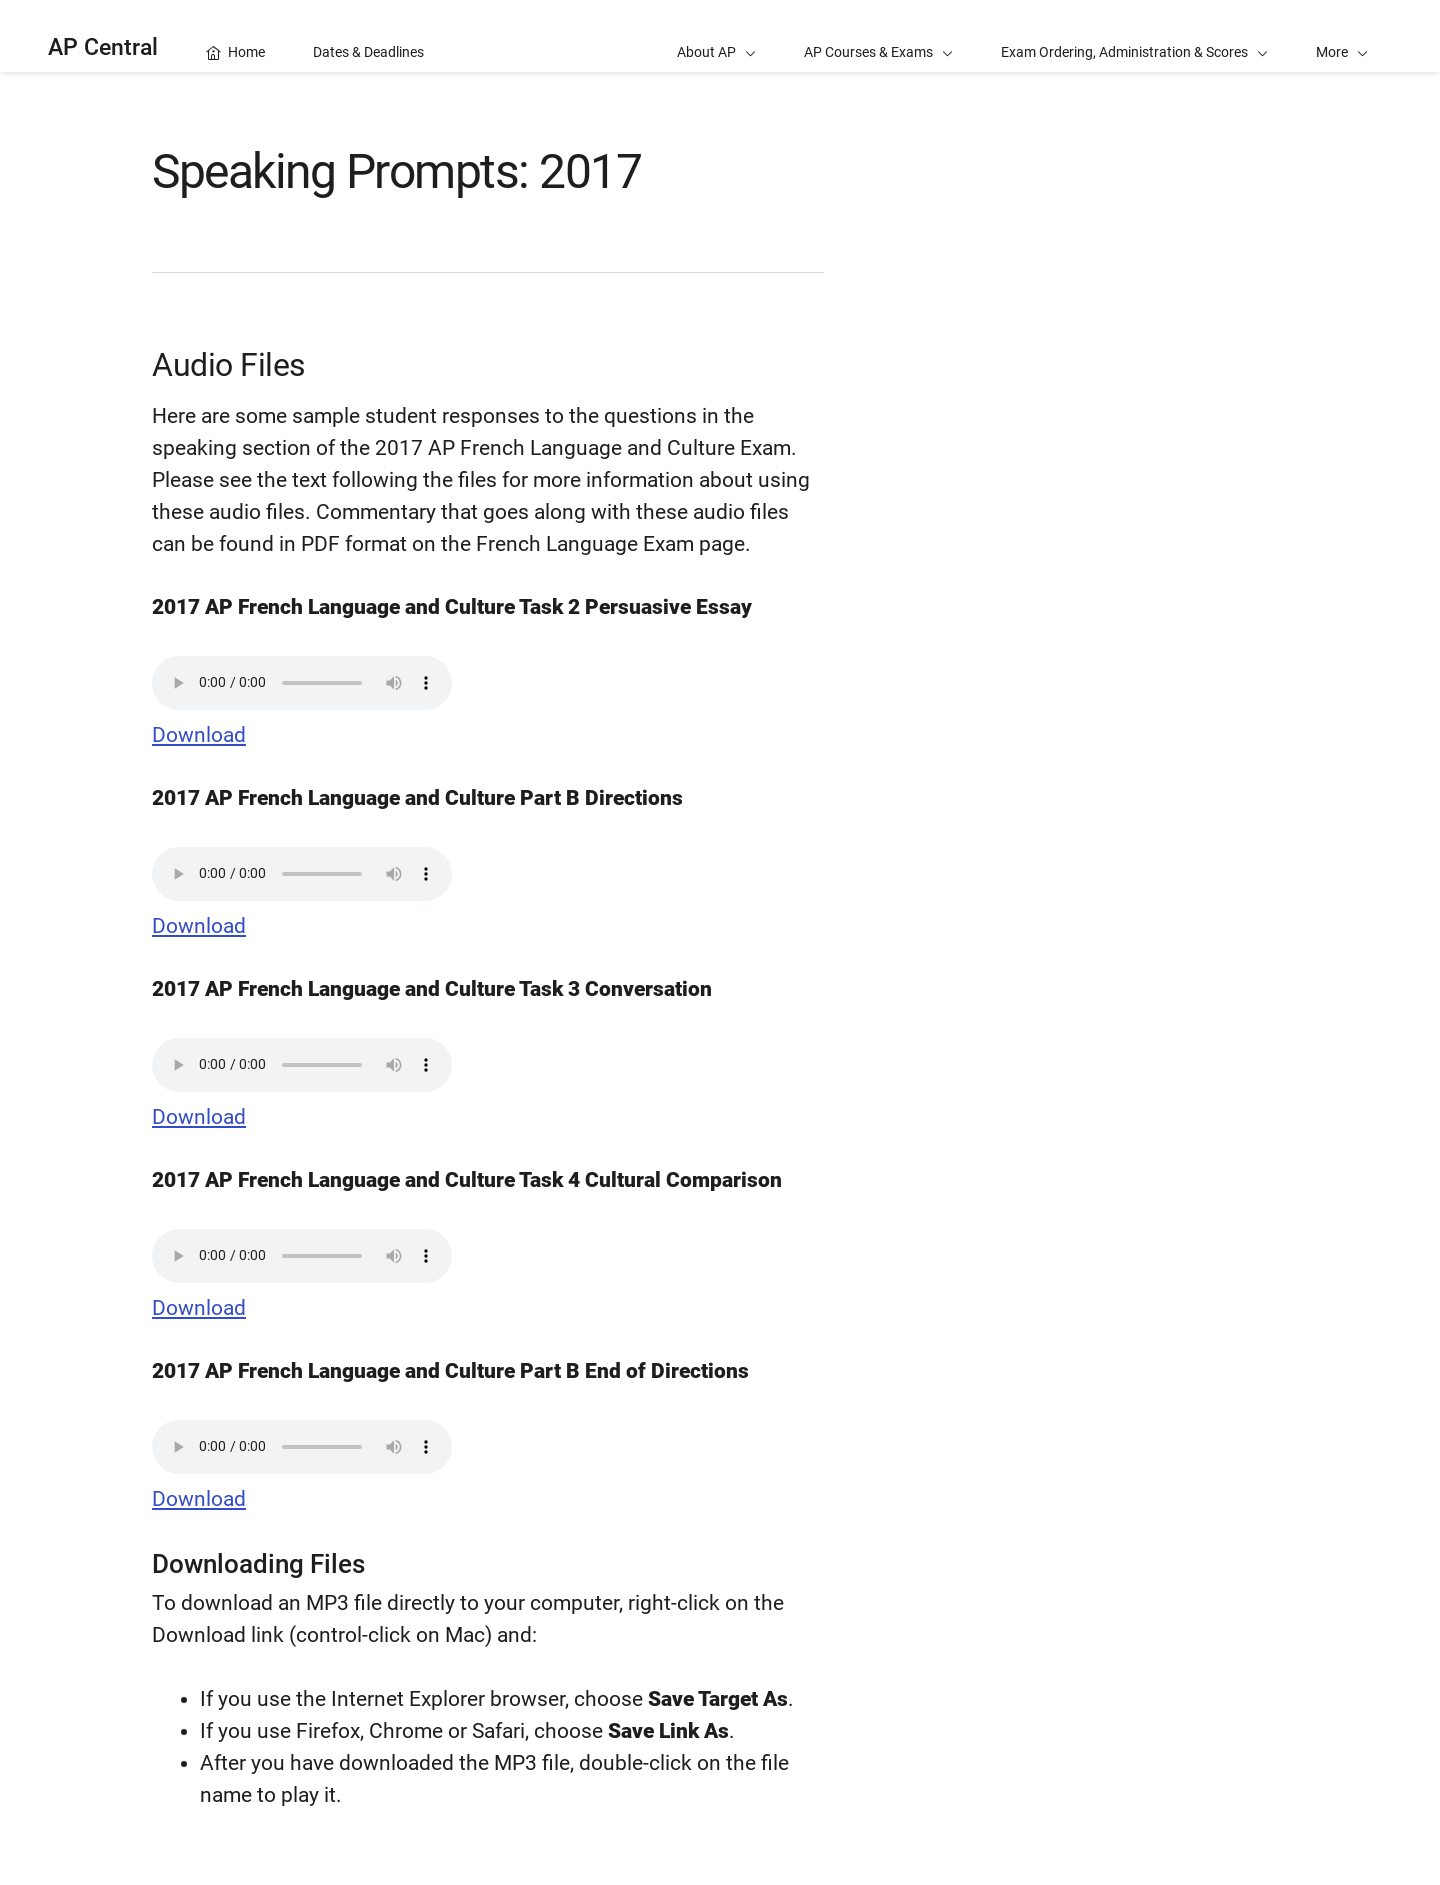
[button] (1342, 36)
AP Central (103, 47)
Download (199, 735)
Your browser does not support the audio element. (302, 683)
